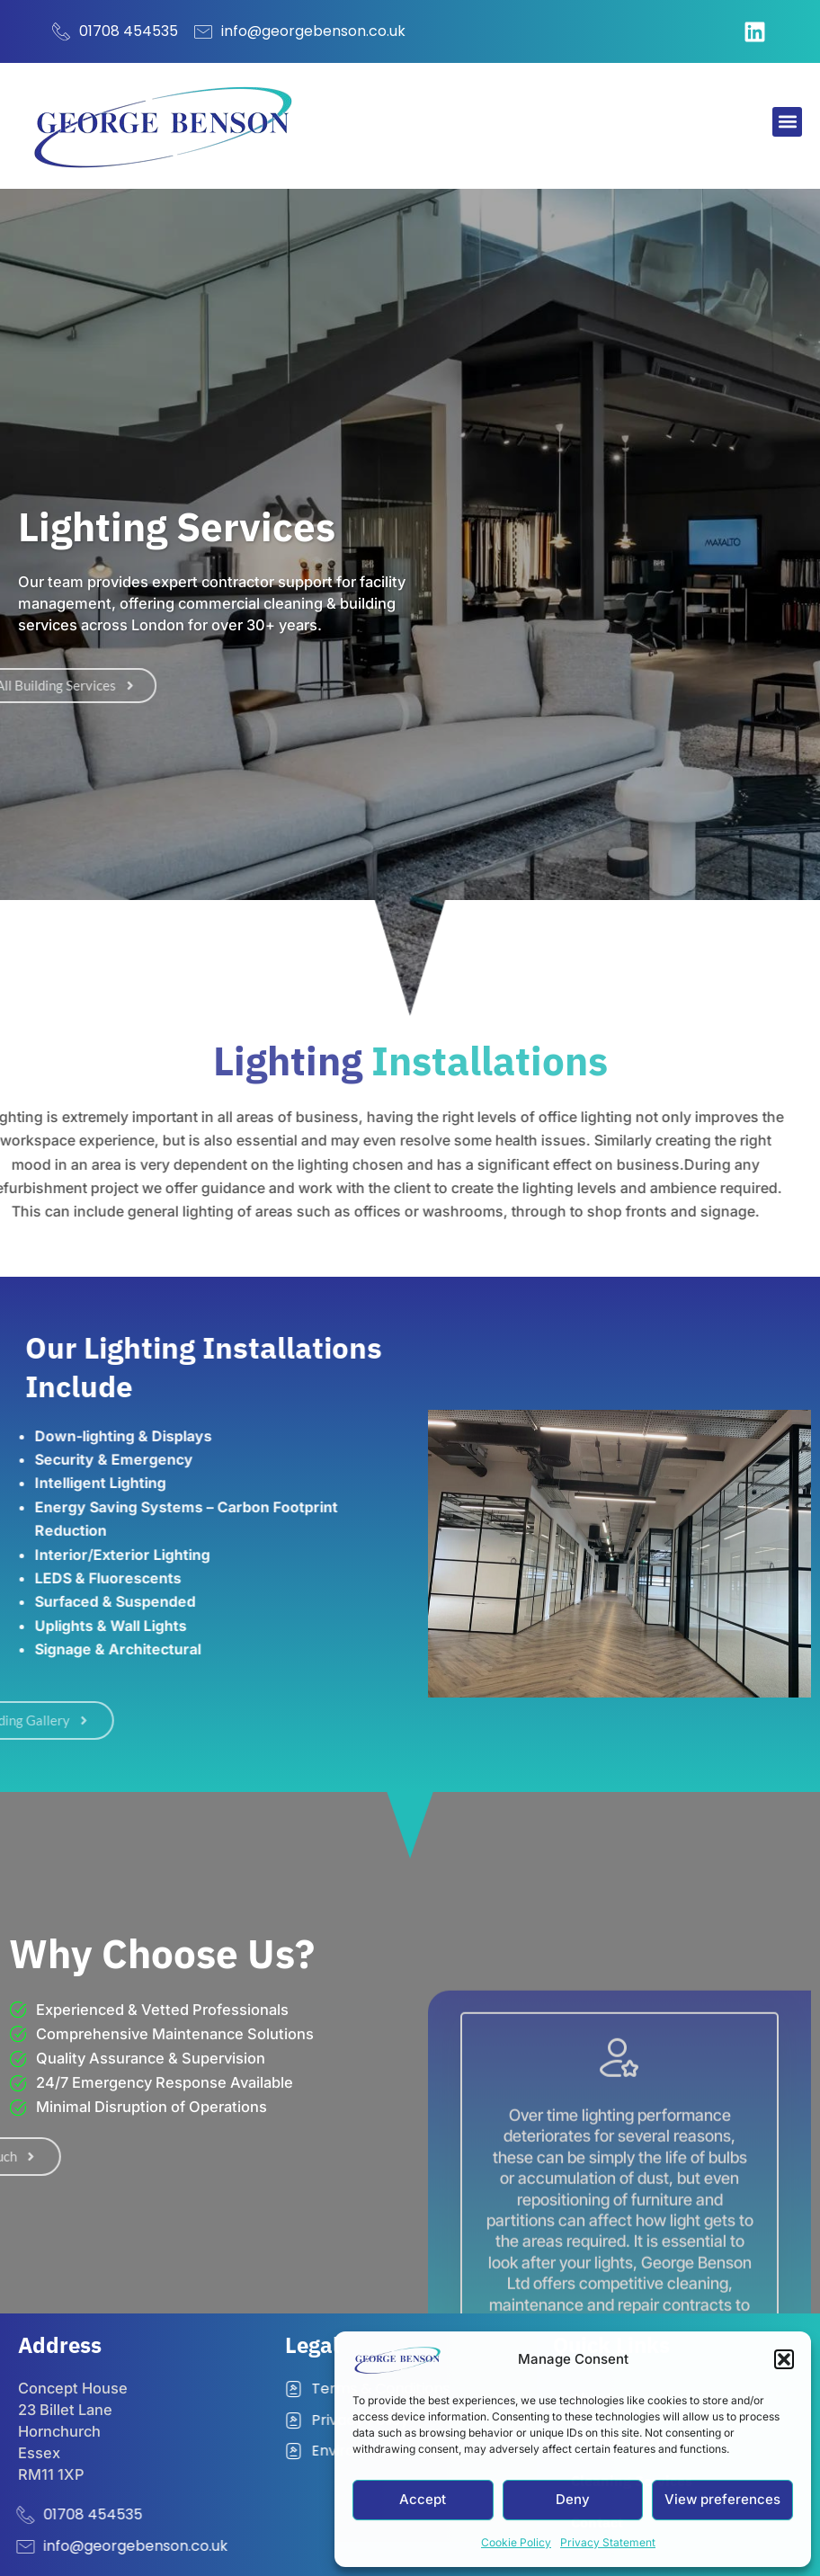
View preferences (722, 2499)
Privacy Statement (607, 2542)
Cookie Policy (516, 2542)
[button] (784, 2359)
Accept (422, 2499)
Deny (573, 2499)
